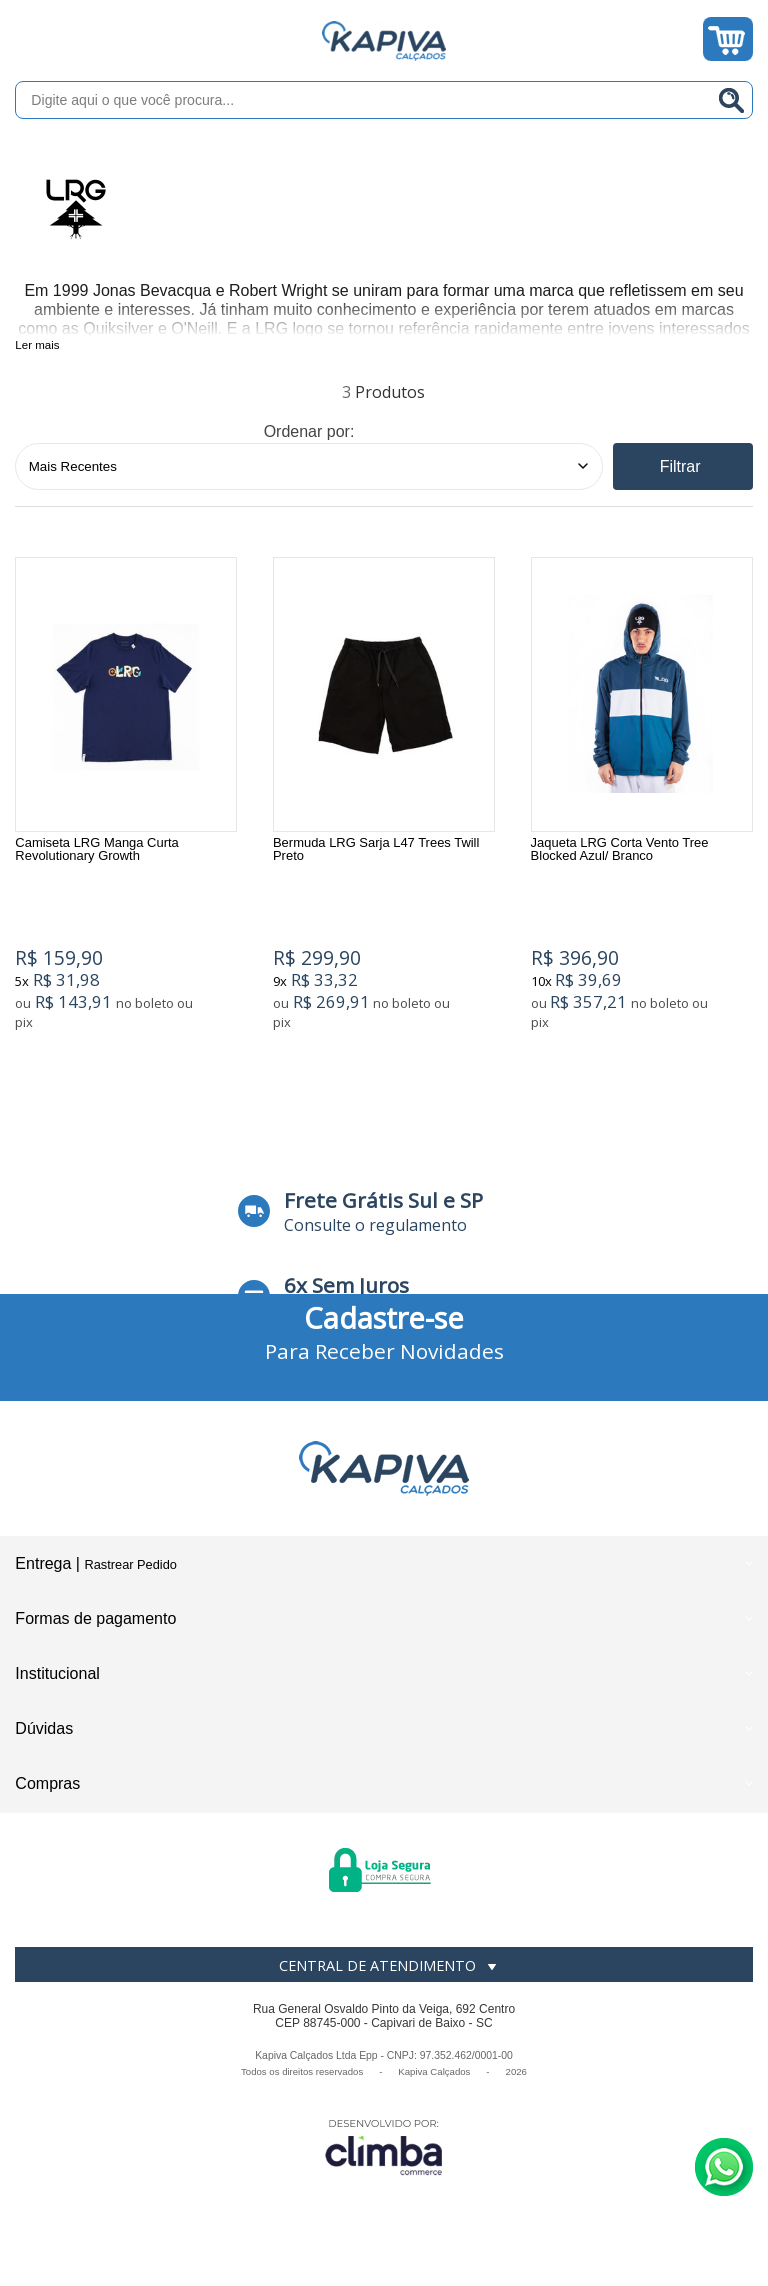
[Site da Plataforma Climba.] (384, 2146)
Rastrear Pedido (130, 1564)
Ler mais (37, 345)
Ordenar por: (309, 431)
